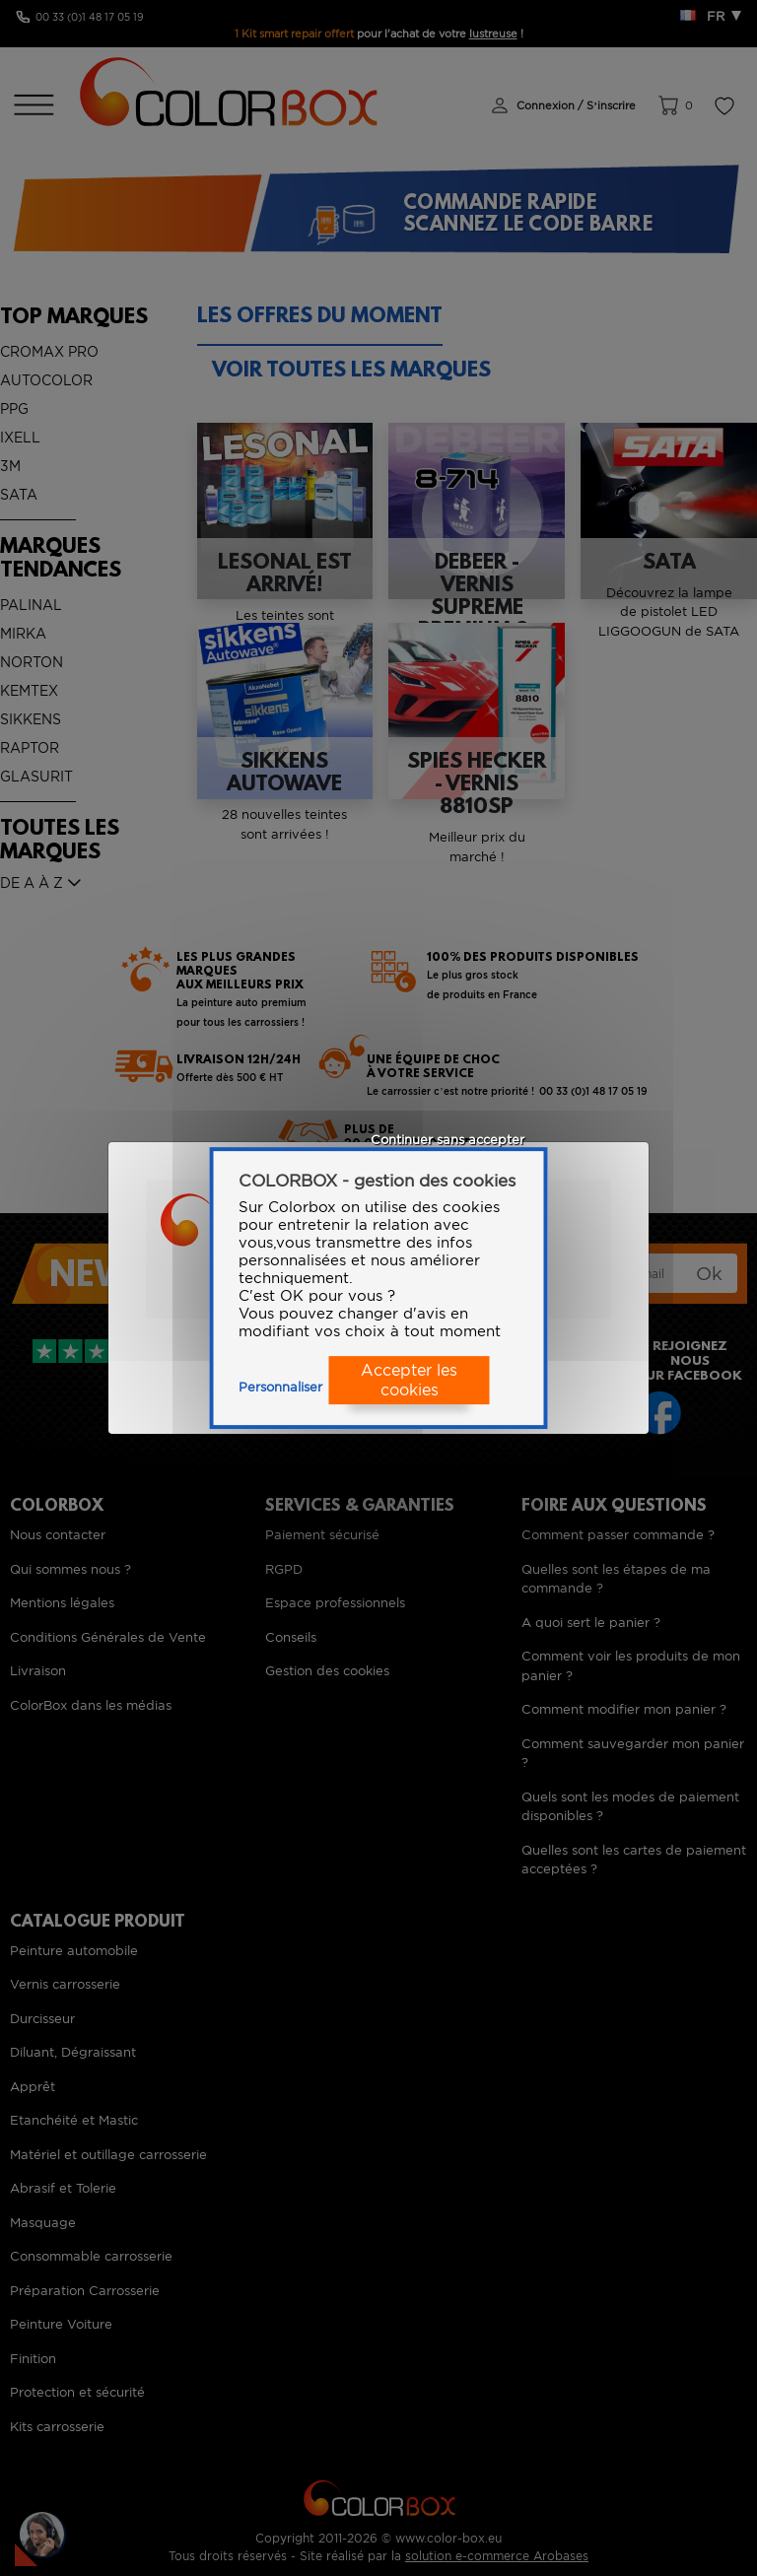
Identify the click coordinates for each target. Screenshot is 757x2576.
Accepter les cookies (409, 1380)
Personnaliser (280, 1387)
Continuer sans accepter (447, 1139)
